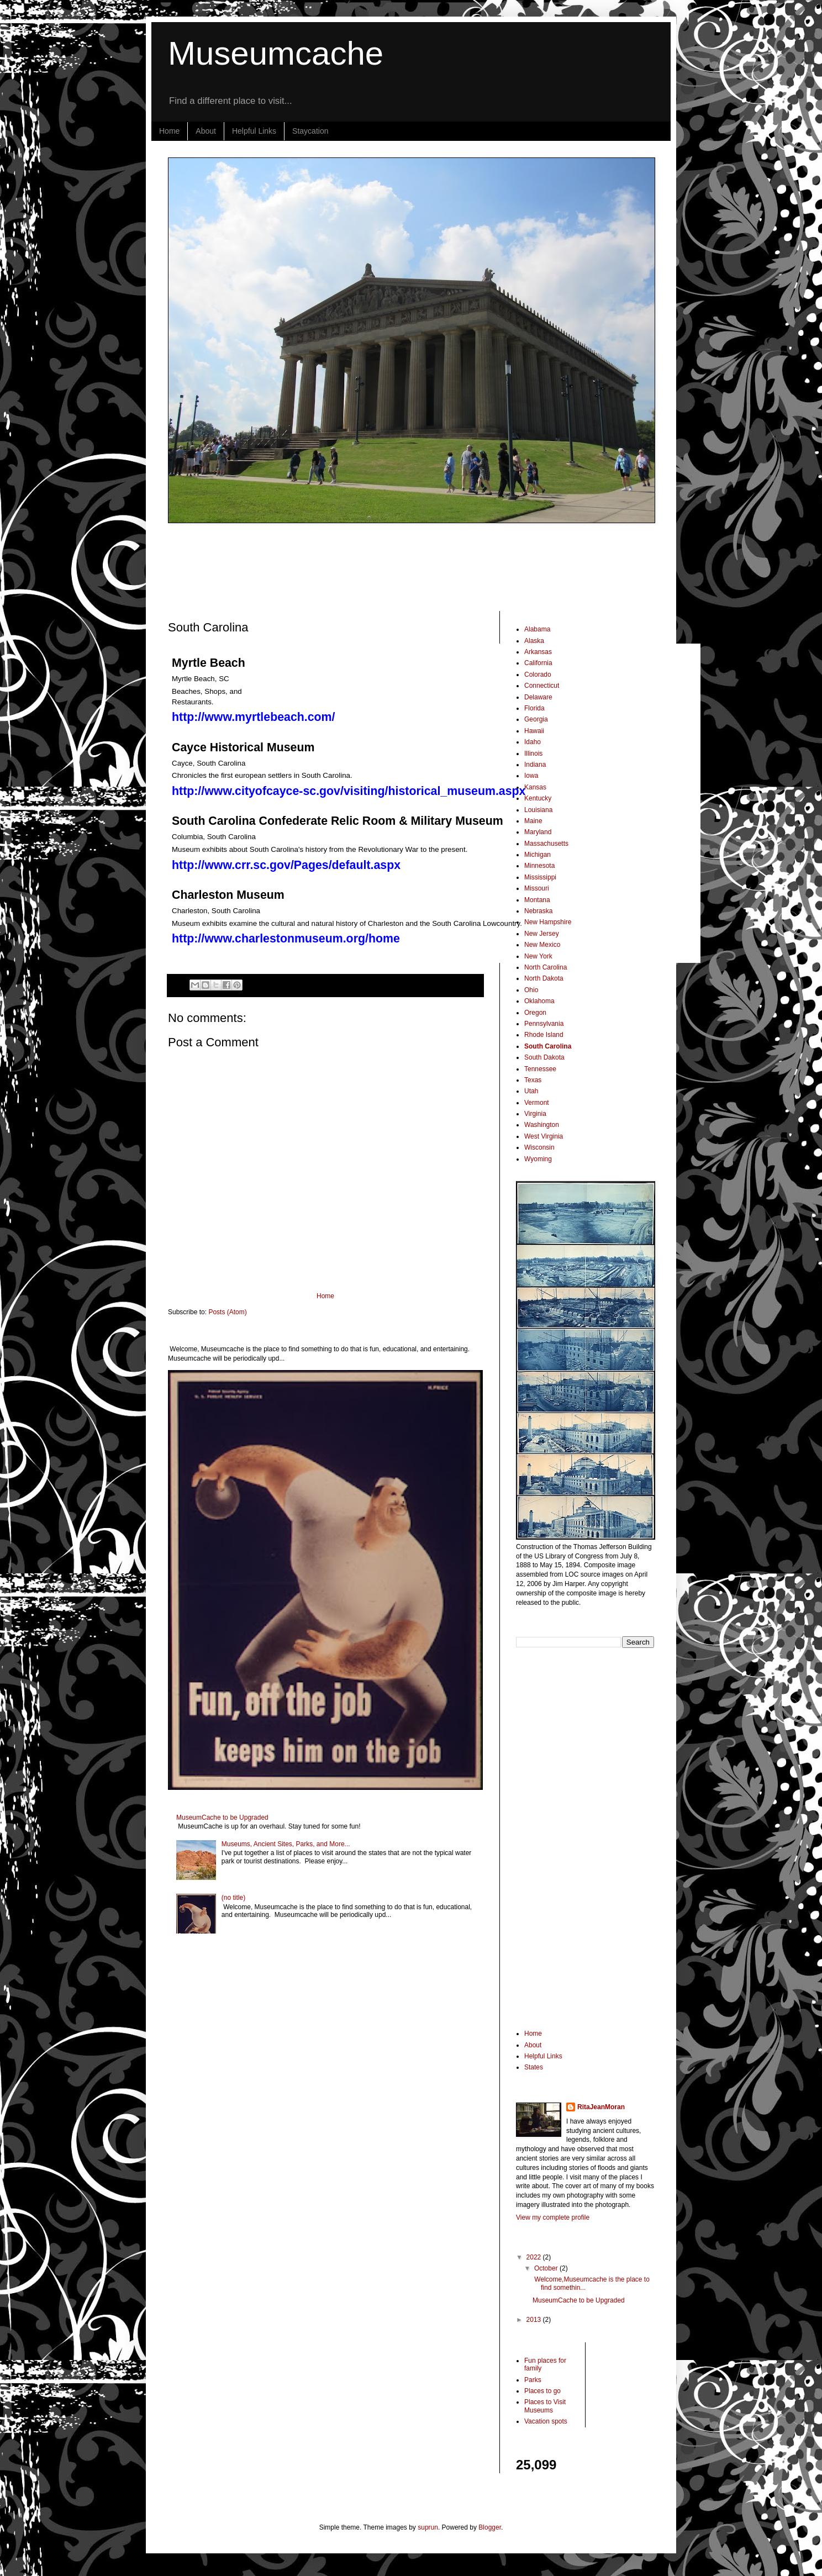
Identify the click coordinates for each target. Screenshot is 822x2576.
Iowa (531, 775)
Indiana (535, 764)
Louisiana (538, 810)
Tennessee (540, 1069)
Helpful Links (254, 131)
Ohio (531, 990)
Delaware (538, 697)
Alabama (537, 629)
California (538, 663)
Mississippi (540, 877)
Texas (532, 1080)
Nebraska (538, 911)
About (206, 131)
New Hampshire (547, 922)
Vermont (536, 1103)
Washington (541, 1125)
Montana (537, 900)
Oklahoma (539, 1001)
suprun (428, 2527)
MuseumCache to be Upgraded (222, 1817)
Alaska (534, 641)
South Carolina (547, 1046)
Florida (534, 708)
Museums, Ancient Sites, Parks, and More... (286, 1844)
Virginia (535, 1114)
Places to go (542, 2391)
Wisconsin (539, 1147)
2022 (534, 2257)
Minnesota (539, 866)
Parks (532, 2380)
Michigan (537, 854)
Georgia (536, 719)
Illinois (533, 753)
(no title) (233, 1897)
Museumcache (275, 53)
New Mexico (542, 945)
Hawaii (534, 731)
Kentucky (537, 798)
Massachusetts (546, 843)
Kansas (535, 787)
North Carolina (545, 967)
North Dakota (543, 978)
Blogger (489, 2527)
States (533, 2067)
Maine (533, 821)
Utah (531, 1091)
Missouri (536, 888)
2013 (534, 2320)
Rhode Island (543, 1035)
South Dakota (544, 1057)
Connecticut (541, 685)
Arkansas (538, 652)
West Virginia (543, 1136)
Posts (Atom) (227, 1312)
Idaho (532, 742)
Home (169, 131)
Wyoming (538, 1159)
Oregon (535, 1012)
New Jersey (541, 933)
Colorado (537, 674)
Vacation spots (545, 2421)
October (547, 2268)
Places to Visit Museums (545, 2406)
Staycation (310, 131)
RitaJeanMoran (601, 2107)
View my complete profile (552, 2217)
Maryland (537, 832)
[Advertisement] (436, 567)
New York (538, 956)
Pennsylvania (543, 1024)
